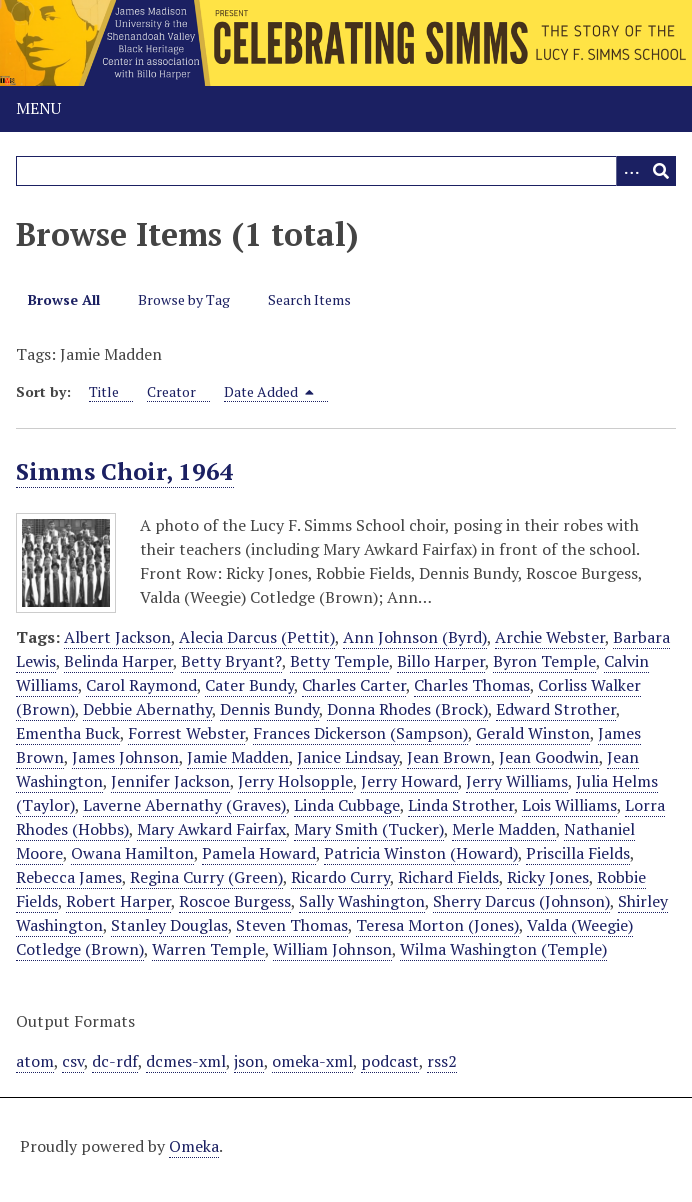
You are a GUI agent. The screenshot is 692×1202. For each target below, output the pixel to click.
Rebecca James (69, 877)
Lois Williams (569, 805)
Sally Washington (362, 901)
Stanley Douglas (169, 925)
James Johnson (125, 757)
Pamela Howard (259, 853)
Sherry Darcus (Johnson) (521, 901)
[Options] (631, 171)
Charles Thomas (472, 685)
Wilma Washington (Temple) (503, 949)
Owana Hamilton (132, 853)
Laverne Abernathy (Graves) (184, 805)
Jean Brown (449, 757)
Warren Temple (208, 949)
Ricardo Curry (340, 877)
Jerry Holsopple (295, 781)
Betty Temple (339, 661)
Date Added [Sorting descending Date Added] (269, 391)
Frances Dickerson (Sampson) (360, 733)
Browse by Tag (184, 299)
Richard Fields (448, 877)
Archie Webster (550, 637)
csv (73, 1061)
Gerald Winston (533, 733)
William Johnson (332, 949)
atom (35, 1061)
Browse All (64, 299)
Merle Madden (504, 829)
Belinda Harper (118, 661)
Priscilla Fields (578, 853)
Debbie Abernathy (147, 709)
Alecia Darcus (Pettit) (257, 637)
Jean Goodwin (549, 757)
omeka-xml (312, 1061)
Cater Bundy (249, 685)
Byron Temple (544, 661)
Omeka (194, 1146)
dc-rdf (115, 1061)
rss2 (442, 1061)
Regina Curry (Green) (206, 877)
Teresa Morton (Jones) (437, 925)
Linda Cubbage (347, 805)
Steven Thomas (292, 925)
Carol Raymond (141, 685)
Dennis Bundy (269, 709)
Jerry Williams (517, 781)
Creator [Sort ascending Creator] (171, 391)
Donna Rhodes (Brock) (407, 709)
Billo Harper (441, 661)
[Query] (346, 171)
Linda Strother (461, 805)
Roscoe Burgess (235, 901)
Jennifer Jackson (170, 781)
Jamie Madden (238, 757)
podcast (390, 1061)
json (249, 1061)
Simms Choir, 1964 (125, 471)
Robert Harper (118, 901)
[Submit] (661, 171)
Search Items (309, 299)
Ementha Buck (68, 733)
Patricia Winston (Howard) (421, 853)
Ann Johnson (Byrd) (415, 637)
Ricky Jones (548, 877)
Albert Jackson (117, 637)
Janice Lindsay (348, 757)
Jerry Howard (409, 781)
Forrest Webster (186, 733)
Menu (38, 108)
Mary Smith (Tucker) (369, 829)
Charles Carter (354, 685)
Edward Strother (556, 709)
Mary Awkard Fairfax (211, 829)
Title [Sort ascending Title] (104, 391)
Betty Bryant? (231, 661)
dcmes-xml (186, 1061)
